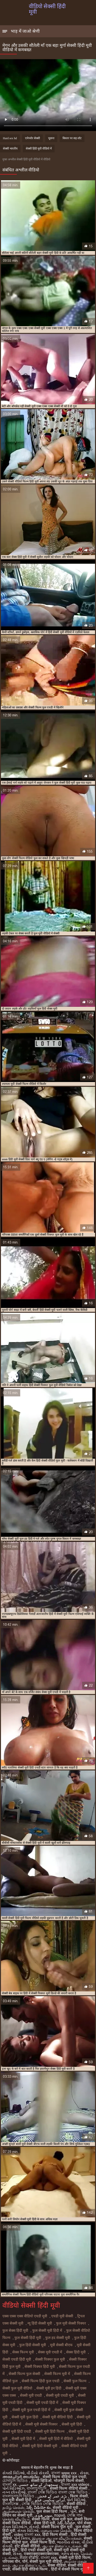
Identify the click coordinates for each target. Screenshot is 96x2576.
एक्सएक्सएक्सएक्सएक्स (41, 2554)
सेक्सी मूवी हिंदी (72, 2424)
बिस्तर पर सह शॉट (72, 138)
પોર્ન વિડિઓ (76, 2500)
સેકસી (34, 2527)
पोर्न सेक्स (84, 2523)
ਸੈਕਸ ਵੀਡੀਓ (29, 2558)
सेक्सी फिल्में (40, 2519)
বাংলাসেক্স (10, 2504)
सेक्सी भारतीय (10, 148)
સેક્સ (84, 2473)
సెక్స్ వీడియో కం (38, 2508)
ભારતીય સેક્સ (68, 2542)
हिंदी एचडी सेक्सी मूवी (36, 2550)
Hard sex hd (10, 138)
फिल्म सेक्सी (79, 2496)
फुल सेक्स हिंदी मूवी (15, 2330)
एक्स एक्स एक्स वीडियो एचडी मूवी (24, 2316)
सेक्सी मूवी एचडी (31, 2395)
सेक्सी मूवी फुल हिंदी (25, 2417)
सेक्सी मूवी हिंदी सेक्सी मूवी (39, 2446)
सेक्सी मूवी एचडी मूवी (60, 2395)
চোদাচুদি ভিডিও (15, 2481)
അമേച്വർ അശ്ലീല (21, 2477)
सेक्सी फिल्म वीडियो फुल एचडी (64, 2477)
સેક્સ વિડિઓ (27, 2531)
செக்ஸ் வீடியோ (16, 2519)
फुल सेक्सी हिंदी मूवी (27, 2338)
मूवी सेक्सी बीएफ (61, 2345)
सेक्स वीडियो (56, 2565)
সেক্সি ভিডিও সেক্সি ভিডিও (43, 2504)
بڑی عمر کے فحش (53, 2496)
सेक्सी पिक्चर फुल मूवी (50, 2359)
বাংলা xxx (49, 2558)
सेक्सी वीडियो (77, 2504)
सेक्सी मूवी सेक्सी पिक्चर (41, 2424)
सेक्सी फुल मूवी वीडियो (17, 2388)
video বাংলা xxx (27, 2534)
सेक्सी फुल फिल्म (75, 2381)
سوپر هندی (43, 2515)
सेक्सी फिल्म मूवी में (57, 2374)
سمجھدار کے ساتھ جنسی (39, 2484)
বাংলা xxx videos (75, 2484)
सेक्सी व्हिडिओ (41, 2481)
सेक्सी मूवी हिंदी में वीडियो (56, 2439)
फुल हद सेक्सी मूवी (57, 2338)
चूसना (51, 138)
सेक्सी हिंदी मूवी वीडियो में (39, 148)
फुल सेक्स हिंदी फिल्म (52, 2511)
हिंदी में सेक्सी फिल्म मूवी (68, 2569)
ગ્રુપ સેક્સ (70, 2554)
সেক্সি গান (75, 2515)
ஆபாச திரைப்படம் (28, 2565)
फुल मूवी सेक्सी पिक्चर (71, 2323)
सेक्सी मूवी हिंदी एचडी (16, 2431)
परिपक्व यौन (11, 2561)
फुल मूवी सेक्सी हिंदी (17, 2500)
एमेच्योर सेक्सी (32, 138)
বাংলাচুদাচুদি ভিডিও (18, 2496)
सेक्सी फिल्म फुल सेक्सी (24, 2374)
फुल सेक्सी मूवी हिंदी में (47, 2330)
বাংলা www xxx (64, 2473)
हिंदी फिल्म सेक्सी (55, 2534)
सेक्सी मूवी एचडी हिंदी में (42, 2403)
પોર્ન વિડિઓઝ (13, 2488)
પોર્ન (73, 2511)
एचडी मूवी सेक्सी (62, 2316)
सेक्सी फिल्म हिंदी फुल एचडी (40, 2381)
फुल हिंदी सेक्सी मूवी (32, 2345)
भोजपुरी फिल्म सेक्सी (69, 2481)
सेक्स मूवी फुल (62, 2519)
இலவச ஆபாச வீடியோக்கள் (57, 2538)
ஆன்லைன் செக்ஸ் (18, 2511)
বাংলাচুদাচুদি (37, 2488)
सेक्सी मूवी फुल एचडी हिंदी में (31, 2410)
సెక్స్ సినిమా (66, 2523)
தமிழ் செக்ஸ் (13, 2508)
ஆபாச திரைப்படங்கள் (61, 2546)
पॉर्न (24, 2561)
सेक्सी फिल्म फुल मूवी (57, 2527)
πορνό (59, 2515)
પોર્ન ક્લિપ (22, 2538)
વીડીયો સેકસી (38, 2473)
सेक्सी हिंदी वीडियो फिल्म (30, 2569)
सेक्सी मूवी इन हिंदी (48, 2388)
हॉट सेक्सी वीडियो (27, 2546)
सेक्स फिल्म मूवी (23, 2352)
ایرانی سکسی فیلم (50, 2500)
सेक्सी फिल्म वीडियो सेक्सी (69, 2488)
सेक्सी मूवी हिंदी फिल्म (49, 2431)
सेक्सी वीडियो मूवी (66, 2508)
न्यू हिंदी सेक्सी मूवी (39, 2323)
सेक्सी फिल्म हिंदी (42, 2542)
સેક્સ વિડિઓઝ (14, 2527)
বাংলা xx (9, 2484)
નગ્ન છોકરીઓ (14, 2492)
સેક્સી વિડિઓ (13, 2473)
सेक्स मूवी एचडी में (50, 2352)
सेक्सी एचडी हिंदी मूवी (16, 2359)
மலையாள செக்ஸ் (56, 2531)
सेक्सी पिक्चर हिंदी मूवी (40, 2367)
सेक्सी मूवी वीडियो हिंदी (57, 2417)
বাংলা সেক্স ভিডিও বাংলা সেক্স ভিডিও (58, 2492)
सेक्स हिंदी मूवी (76, 2352)
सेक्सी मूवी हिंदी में (23, 2439)
